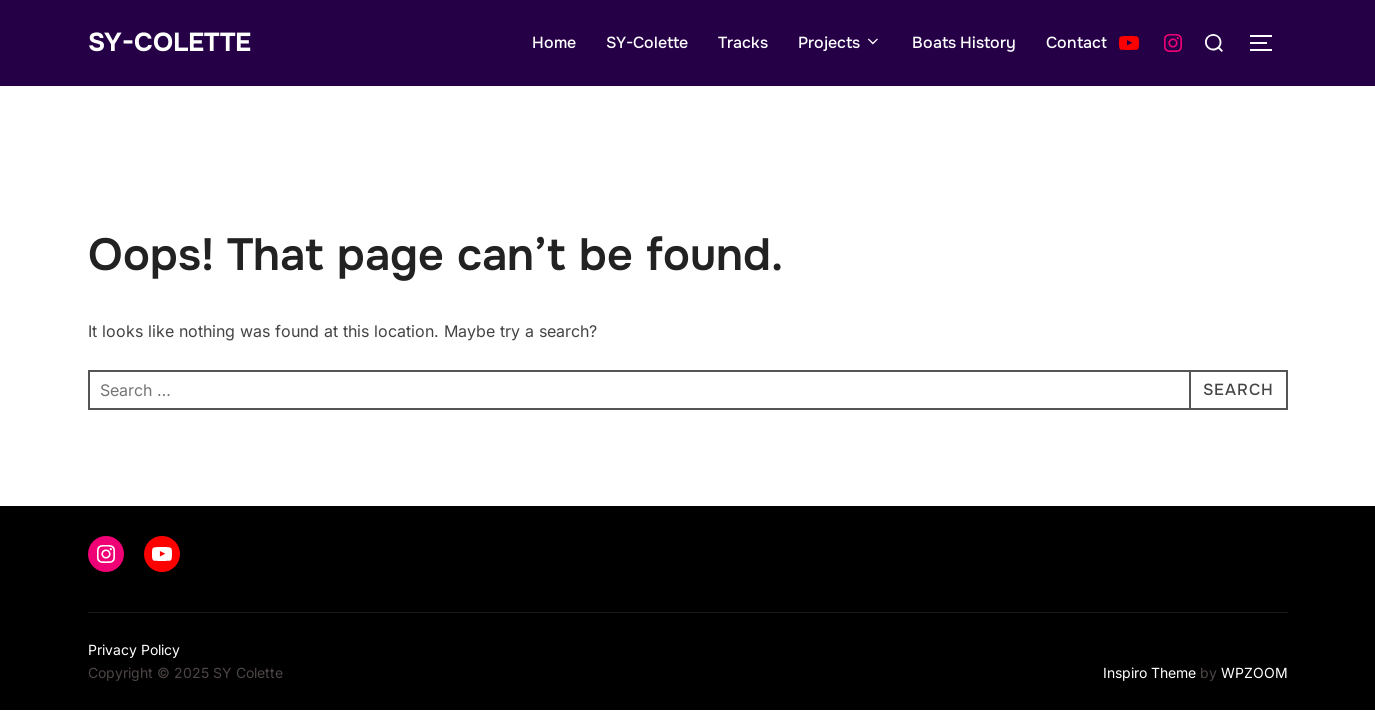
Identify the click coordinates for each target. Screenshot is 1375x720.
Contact (1076, 42)
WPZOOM (1254, 672)
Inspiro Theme (1149, 672)
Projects (840, 42)
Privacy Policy (134, 649)
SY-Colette (169, 42)
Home (554, 42)
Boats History (964, 42)
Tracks (743, 42)
